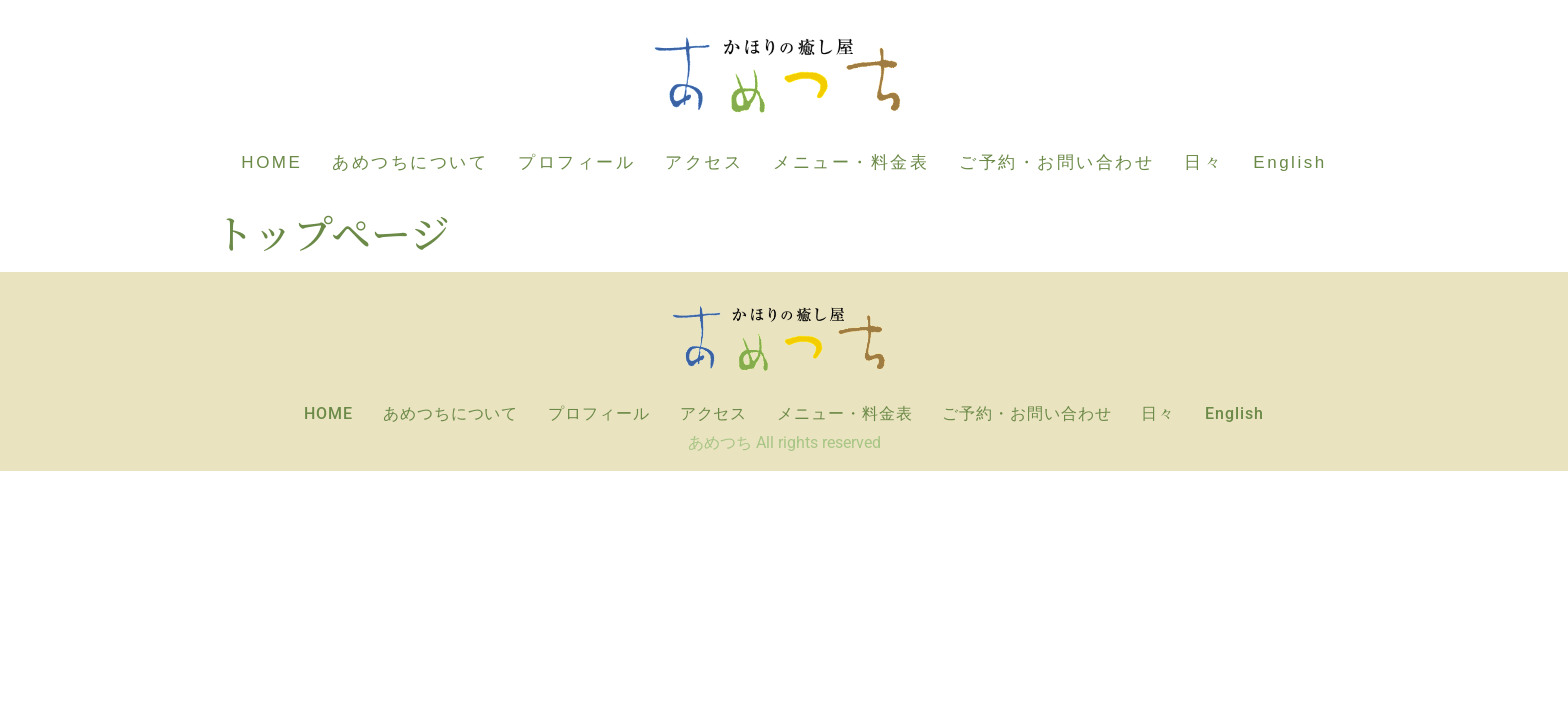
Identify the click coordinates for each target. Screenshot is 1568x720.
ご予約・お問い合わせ (1056, 162)
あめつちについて (410, 162)
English (1289, 162)
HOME (271, 162)
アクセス (704, 162)
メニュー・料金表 (851, 162)
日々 (1203, 162)
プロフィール (576, 162)
